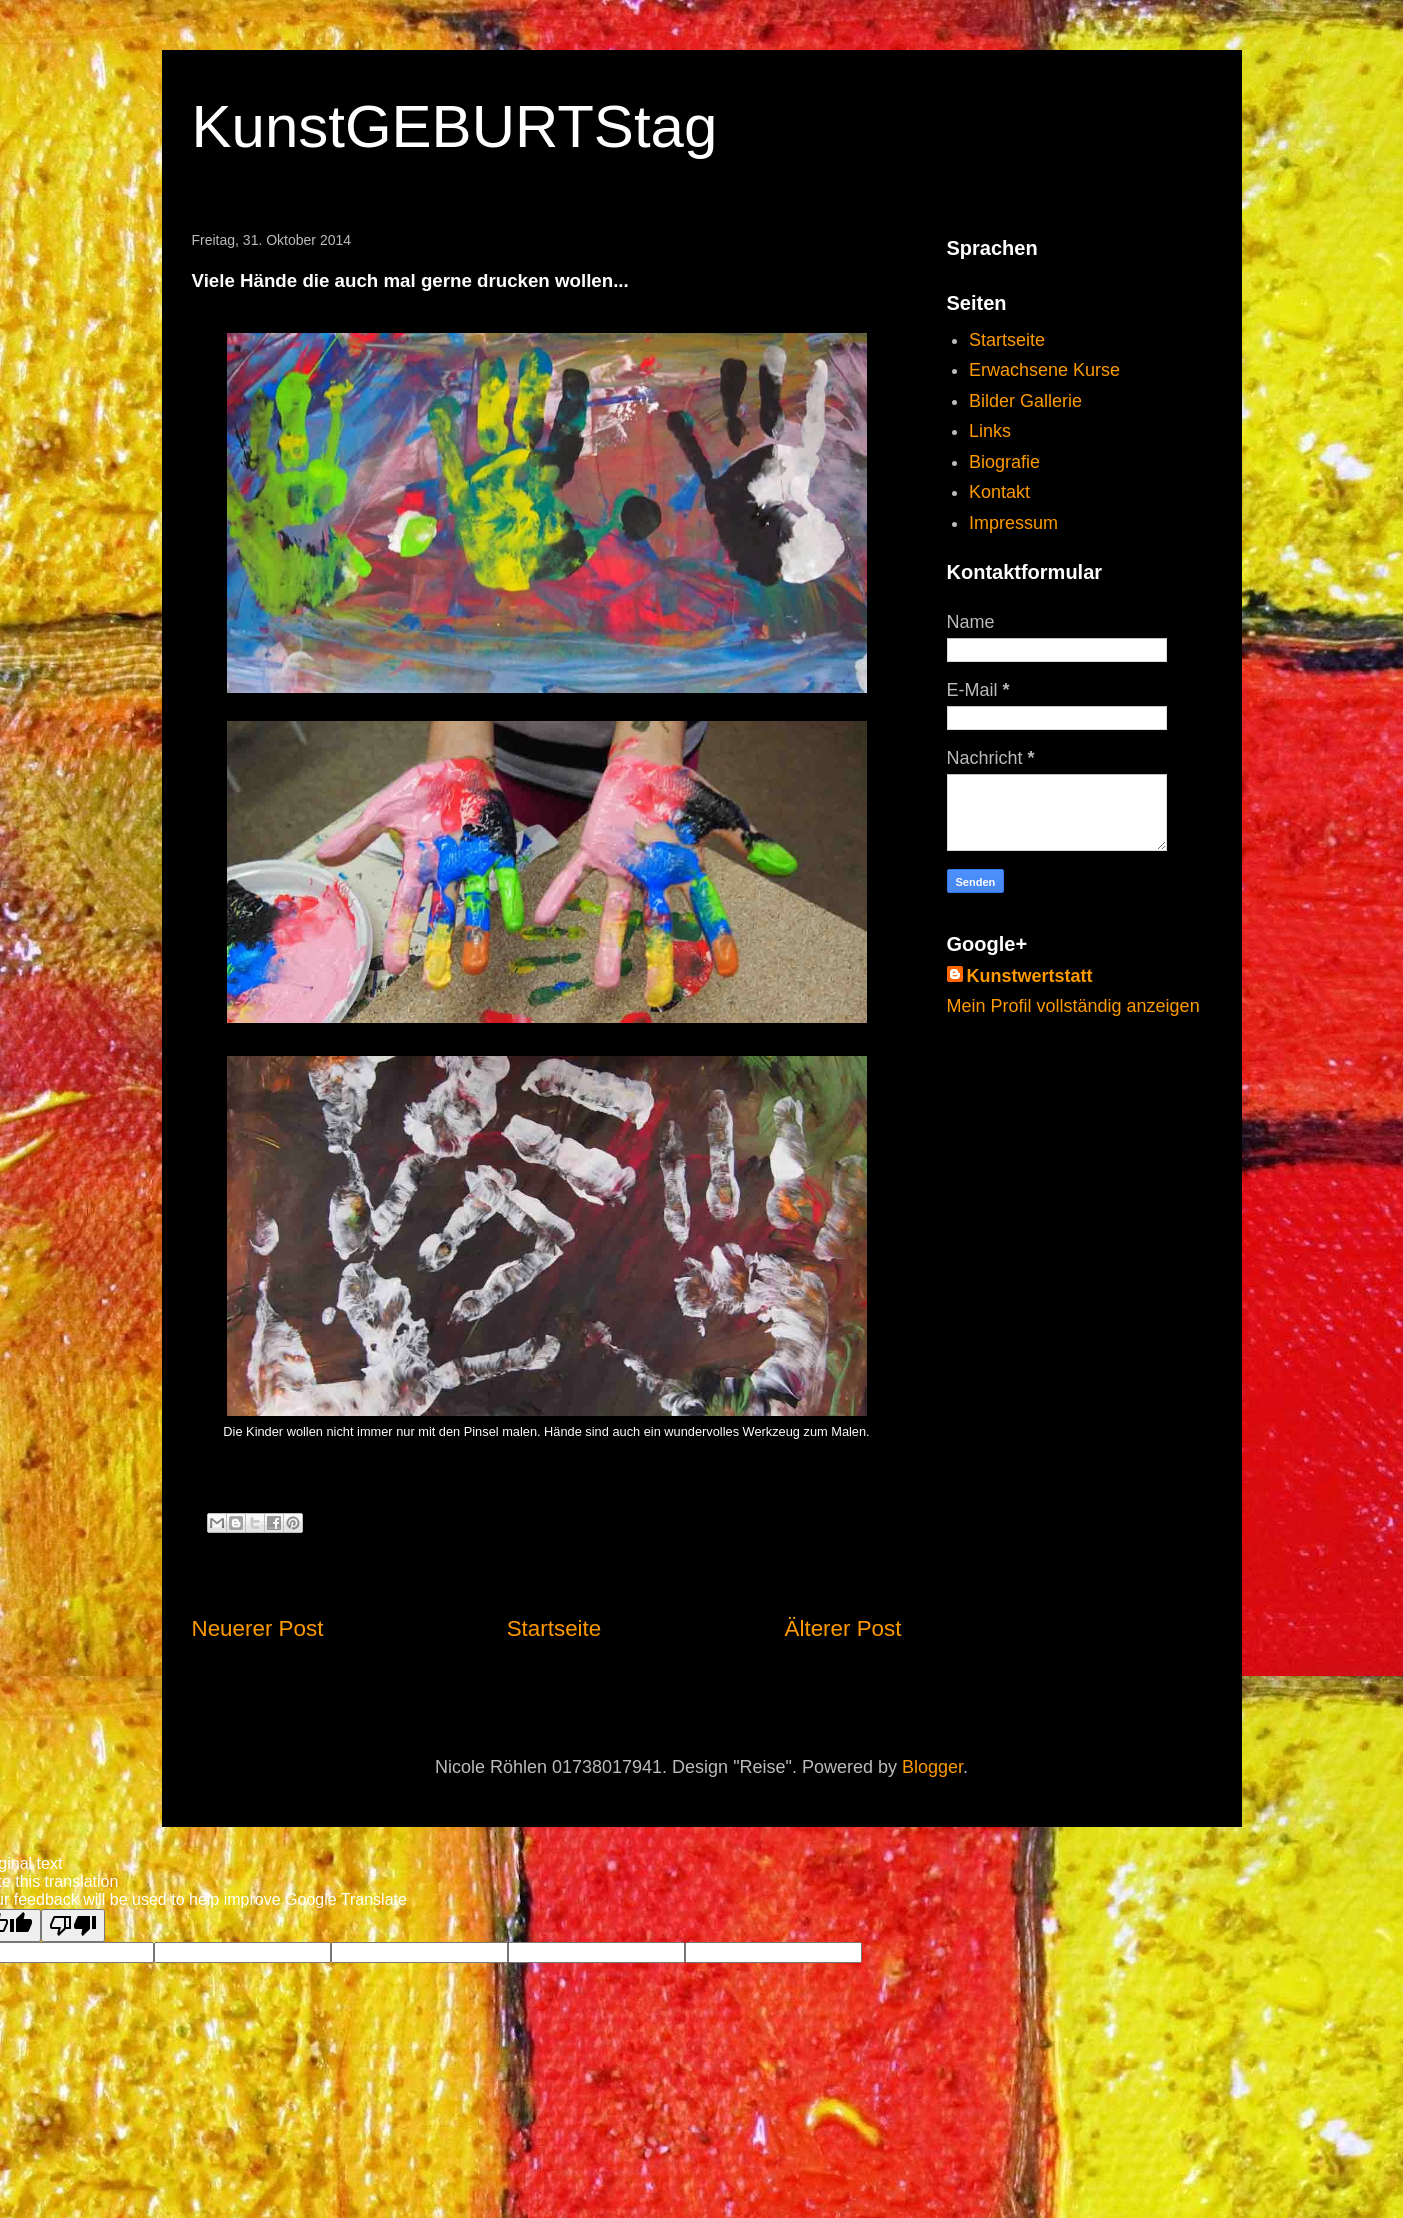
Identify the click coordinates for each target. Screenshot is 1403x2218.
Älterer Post (843, 1628)
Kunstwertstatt (1030, 976)
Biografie (1004, 462)
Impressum (1013, 523)
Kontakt (999, 492)
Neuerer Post (258, 1628)
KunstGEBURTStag (455, 126)
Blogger (932, 1767)
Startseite (554, 1628)
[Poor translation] (73, 1925)
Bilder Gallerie (1025, 401)
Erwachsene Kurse (1044, 370)
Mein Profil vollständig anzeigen (1073, 1006)
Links (990, 431)
